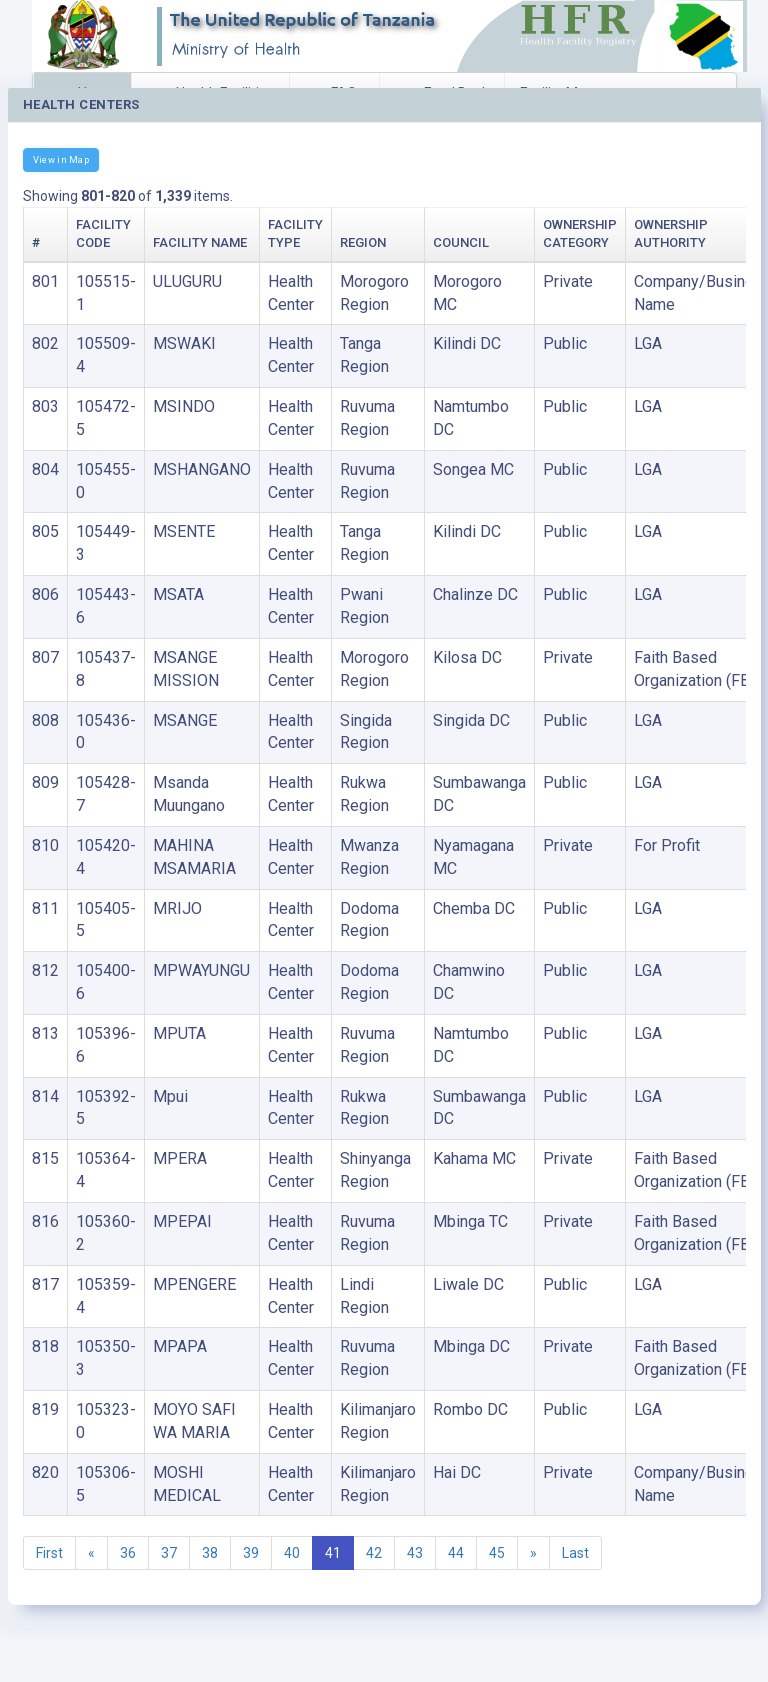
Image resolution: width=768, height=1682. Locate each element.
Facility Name (200, 242)
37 (169, 1553)
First (49, 1553)
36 (128, 1553)
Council (461, 242)
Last (575, 1553)
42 (374, 1553)
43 (415, 1553)
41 (333, 1553)
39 (251, 1553)
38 (210, 1553)
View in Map (61, 159)
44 (456, 1553)
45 (497, 1553)
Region (363, 242)
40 (292, 1553)
